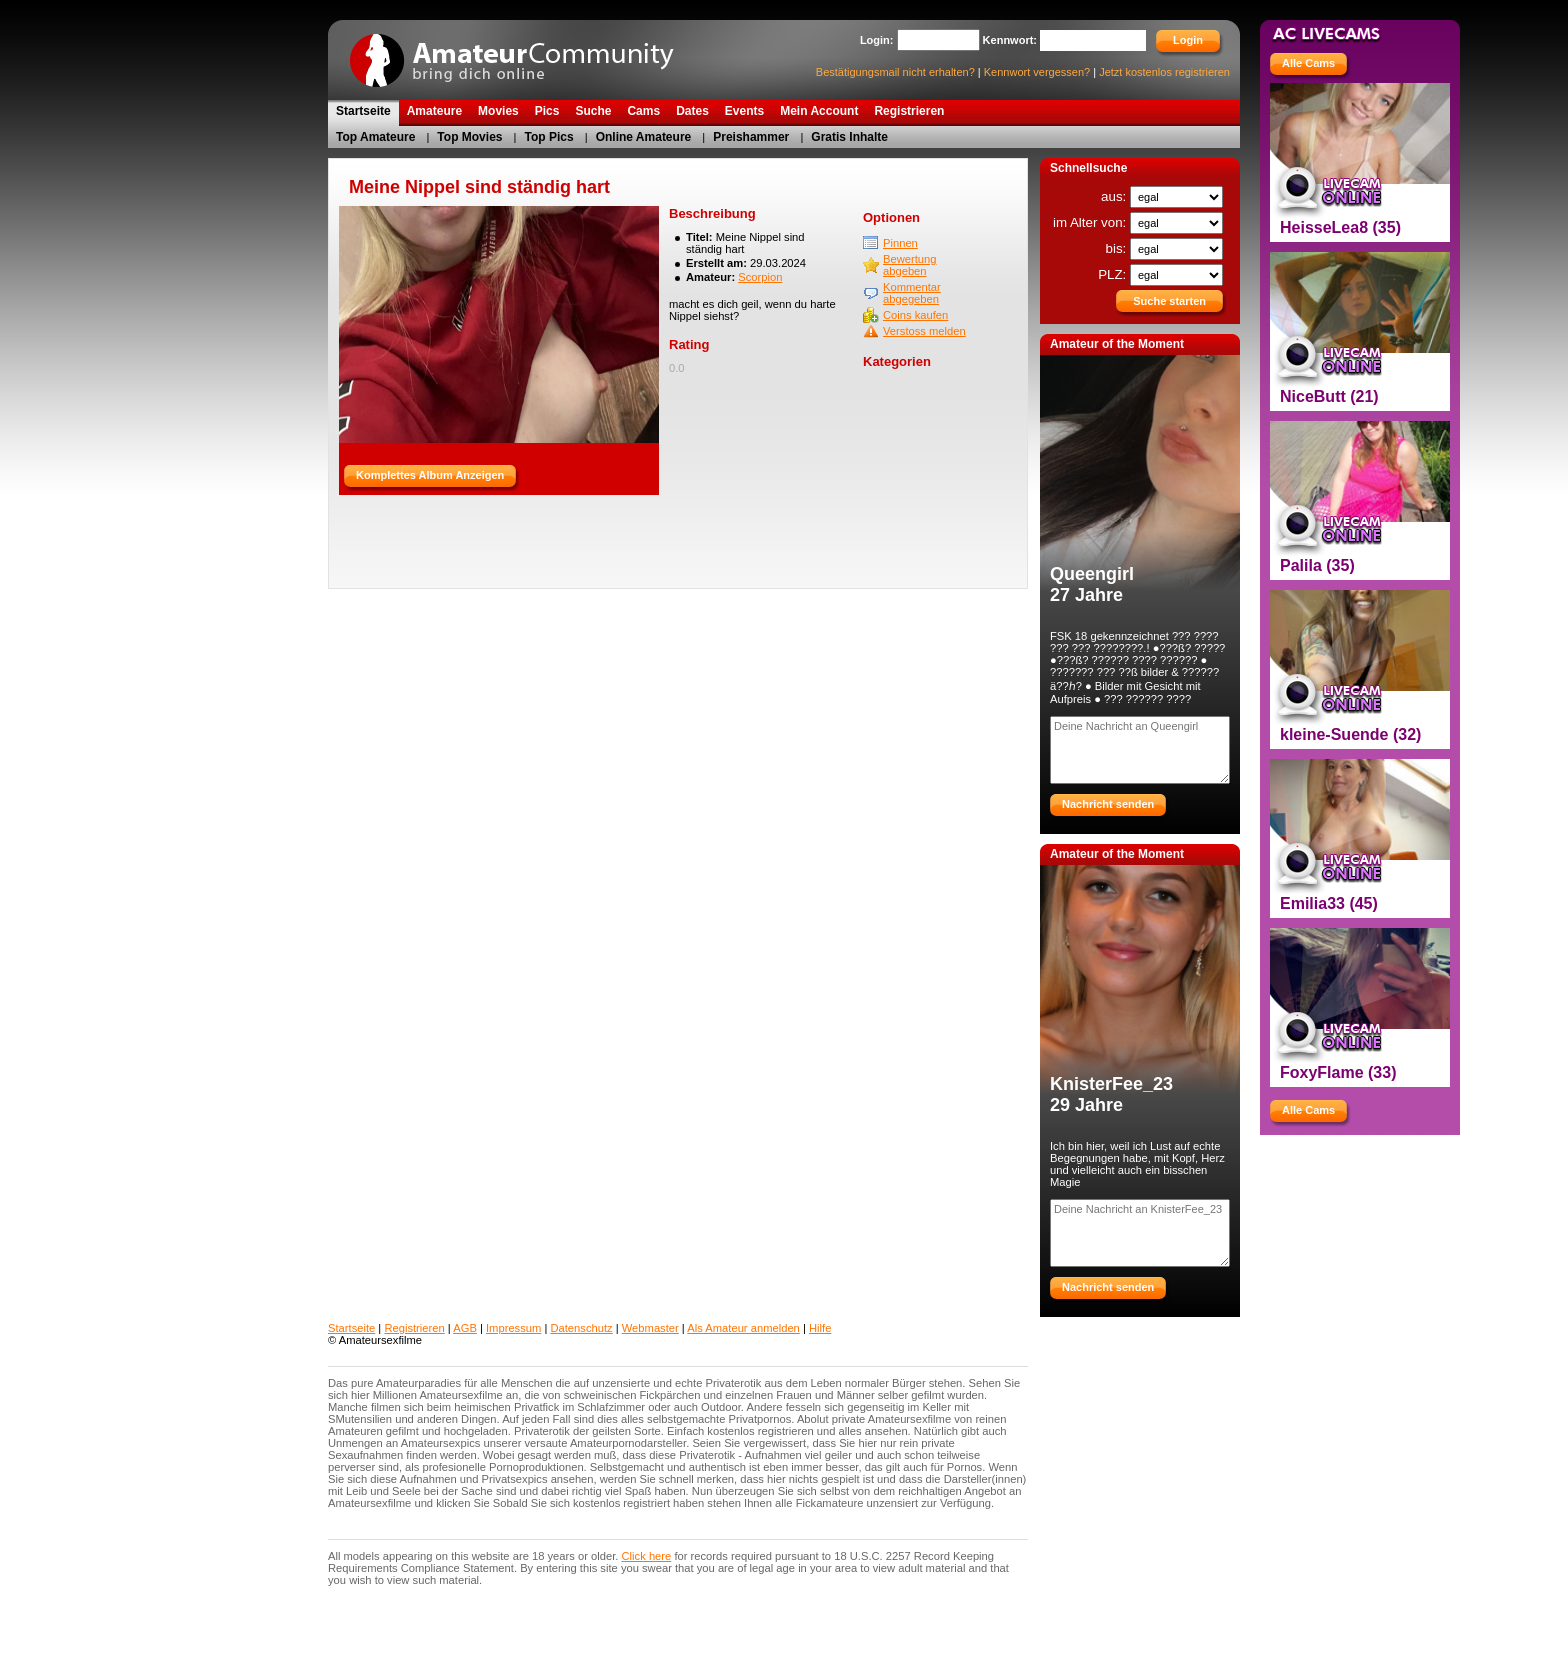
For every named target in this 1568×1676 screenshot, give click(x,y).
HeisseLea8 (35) (1340, 227)
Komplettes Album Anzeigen (430, 475)
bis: (1118, 248)
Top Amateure (375, 137)
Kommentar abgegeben (912, 293)
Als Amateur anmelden (743, 1328)
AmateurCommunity (523, 53)
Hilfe (820, 1328)
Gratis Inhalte (849, 137)
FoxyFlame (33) (1338, 1072)
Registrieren (414, 1328)
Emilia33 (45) (1329, 903)
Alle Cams (1308, 63)
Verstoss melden (924, 331)
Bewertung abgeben (910, 265)
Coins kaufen (915, 315)
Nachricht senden (1108, 804)
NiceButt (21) (1329, 396)
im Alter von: (1091, 222)
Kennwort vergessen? (1037, 72)
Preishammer (751, 137)
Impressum (513, 1328)
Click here (647, 1556)
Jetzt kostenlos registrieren (1164, 72)
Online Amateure (644, 137)
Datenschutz (581, 1328)
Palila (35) (1317, 565)
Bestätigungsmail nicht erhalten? (895, 72)
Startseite (351, 1328)
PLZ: (1114, 274)
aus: (1115, 196)
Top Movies (469, 137)
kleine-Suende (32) (1350, 734)
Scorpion (760, 277)
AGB (465, 1328)
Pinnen (900, 243)
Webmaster (650, 1328)
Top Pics (549, 137)
